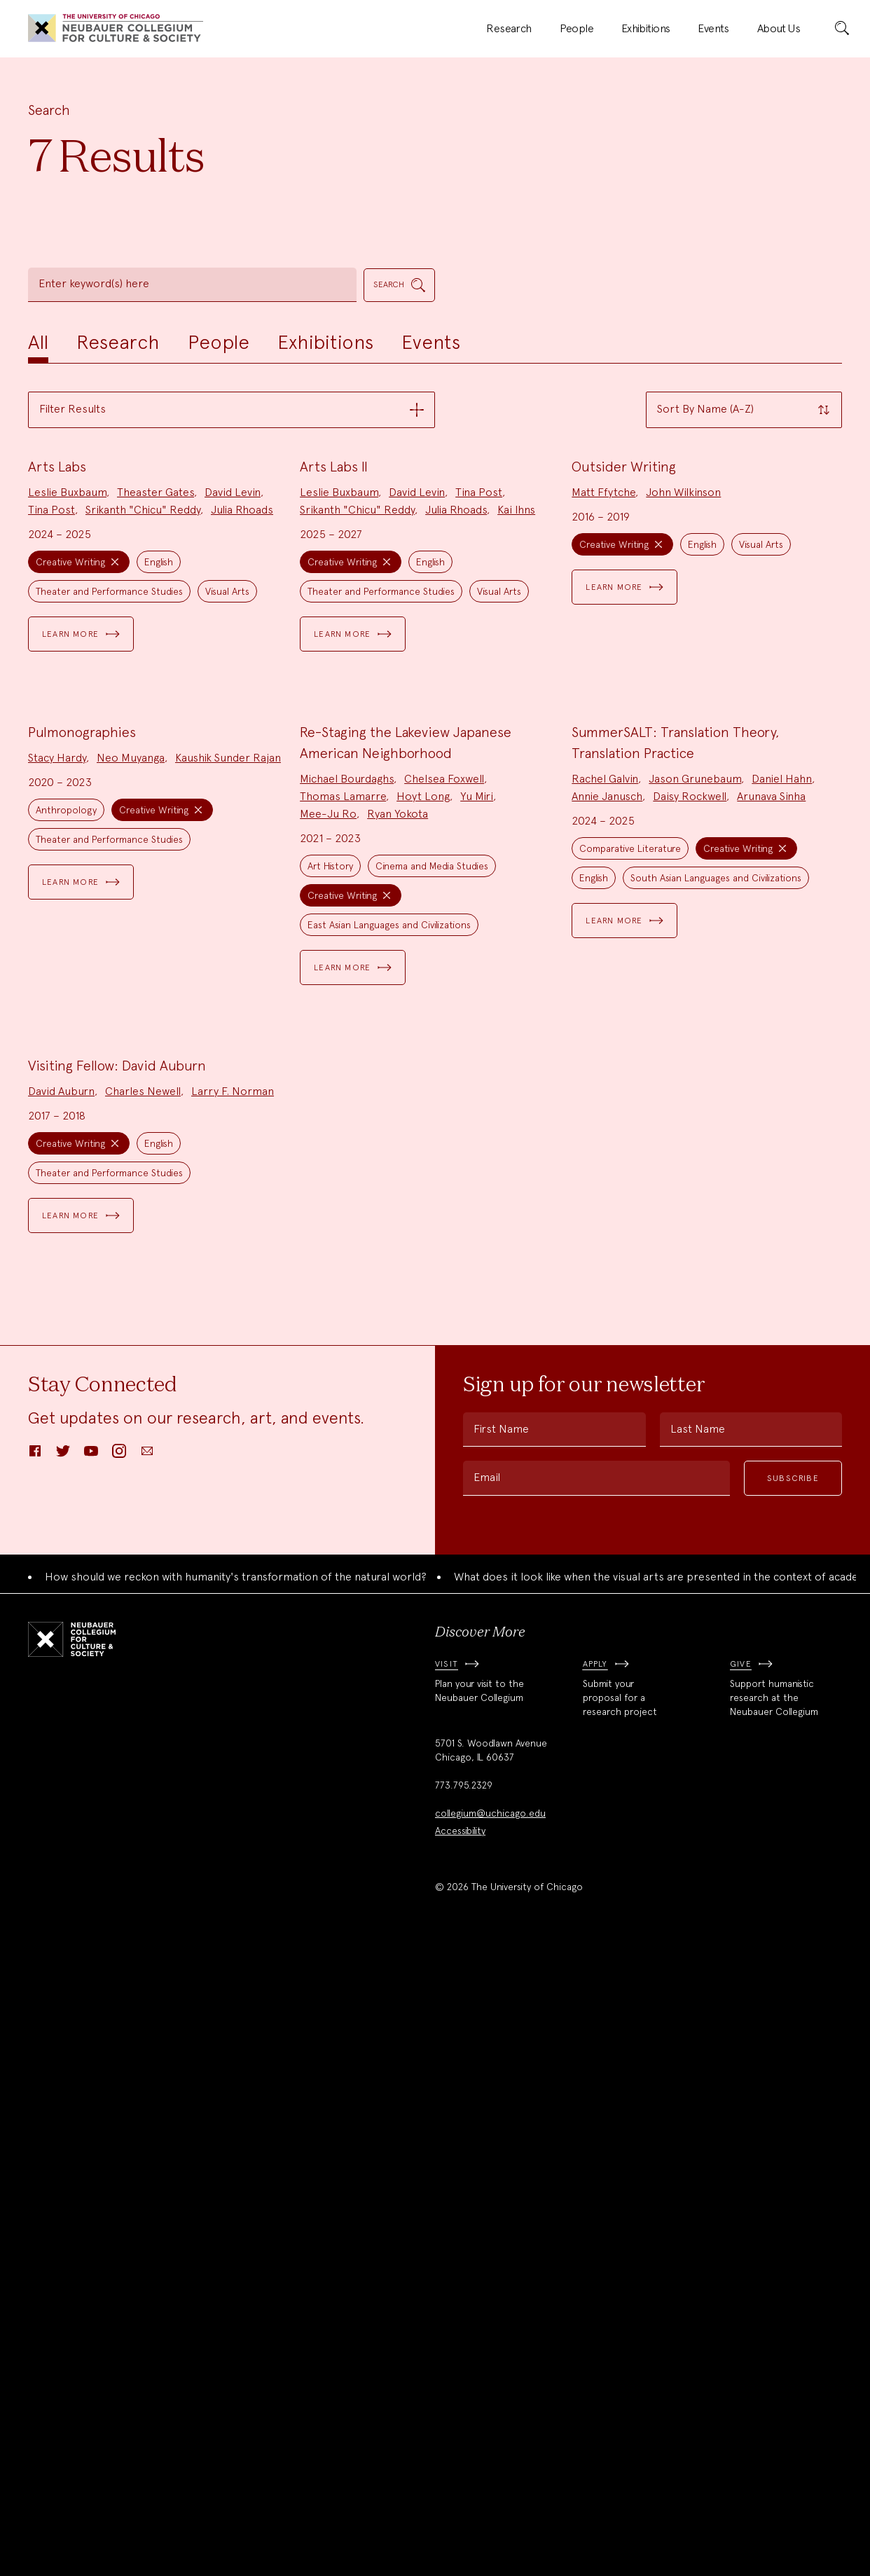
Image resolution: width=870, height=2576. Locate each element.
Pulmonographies (82, 1149)
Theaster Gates (155, 701)
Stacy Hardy (57, 1175)
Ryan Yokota (397, 1231)
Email (487, 2102)
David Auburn (61, 1716)
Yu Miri (476, 1213)
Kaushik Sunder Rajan (228, 1175)
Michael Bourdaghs (347, 1196)
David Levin (233, 701)
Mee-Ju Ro (328, 1231)
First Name (501, 2055)
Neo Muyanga (131, 1175)
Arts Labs (57, 675)
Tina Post (51, 718)
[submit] (842, 28)
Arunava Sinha (771, 1213)
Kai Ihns (516, 718)
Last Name (697, 2055)
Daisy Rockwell (689, 1213)
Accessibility (460, 2457)
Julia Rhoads (242, 718)
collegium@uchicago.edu (490, 2439)
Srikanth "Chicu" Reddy (142, 718)
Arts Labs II (334, 675)
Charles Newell (143, 1716)
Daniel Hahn (782, 1196)
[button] (231, 410)
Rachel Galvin (605, 1196)
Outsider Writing (624, 675)
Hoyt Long (423, 1213)
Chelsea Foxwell (444, 1196)
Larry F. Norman (232, 1716)
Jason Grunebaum (695, 1196)
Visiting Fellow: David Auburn (117, 1691)
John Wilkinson (683, 701)
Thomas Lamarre (343, 1213)
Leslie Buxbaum (67, 701)
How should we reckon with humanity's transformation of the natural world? (236, 2202)
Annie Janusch (607, 1213)
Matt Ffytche (603, 701)
